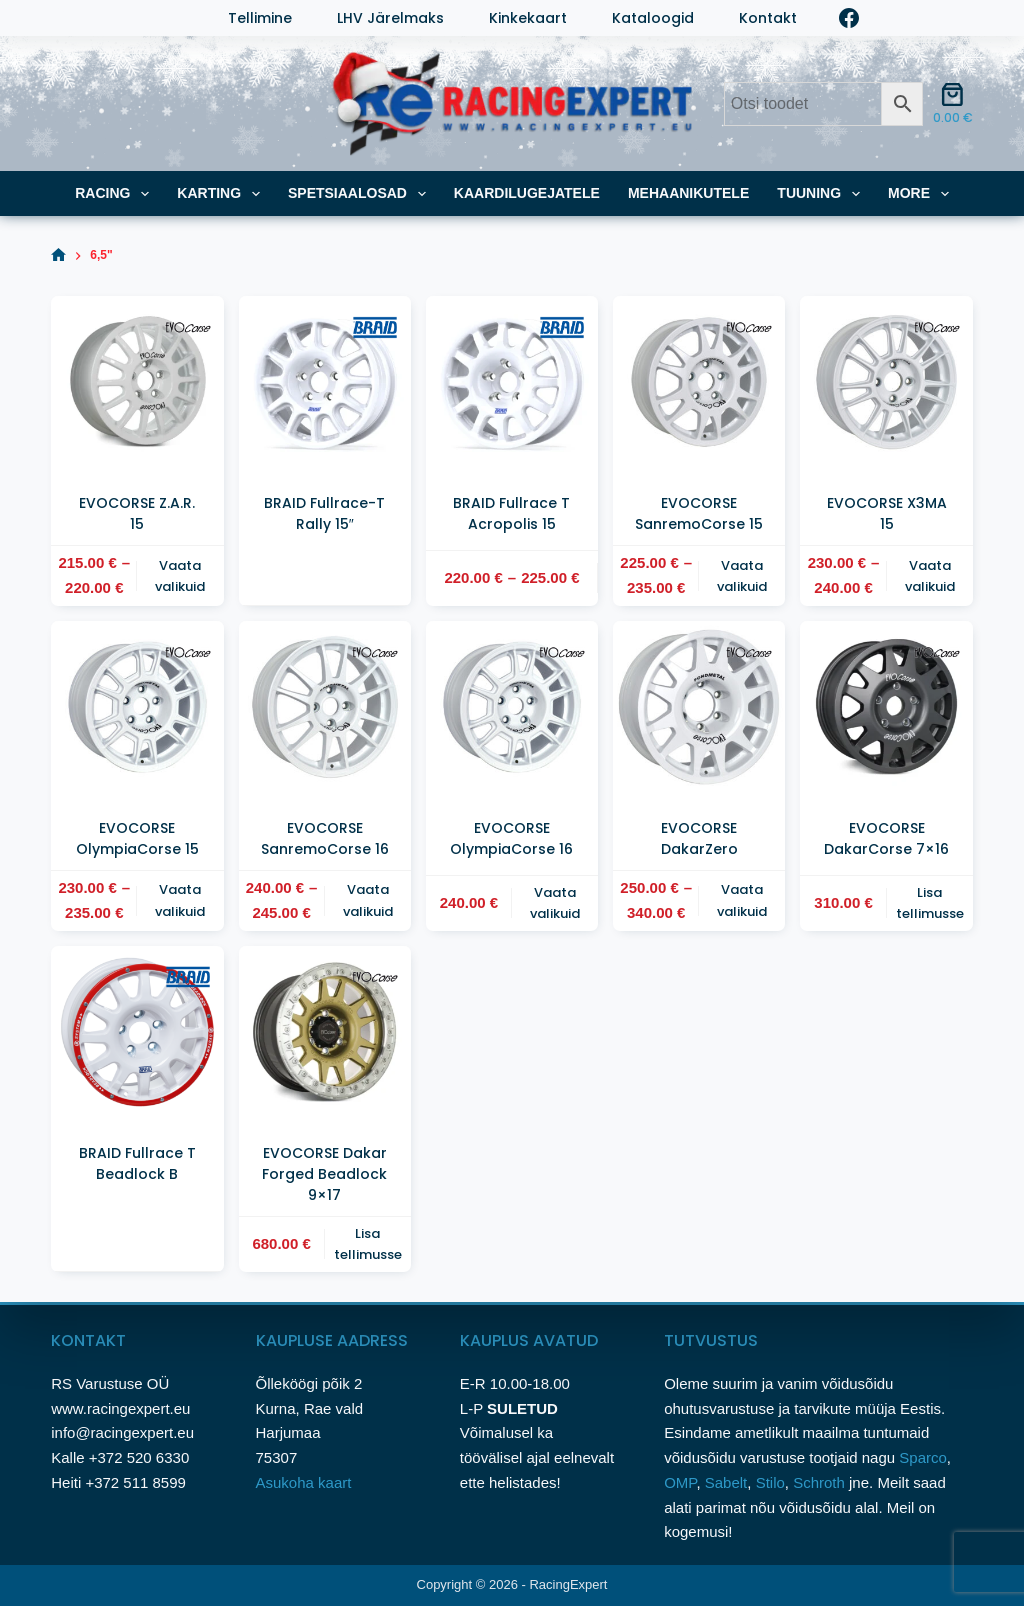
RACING (116, 194)
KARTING (222, 194)
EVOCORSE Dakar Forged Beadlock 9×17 (324, 1174)
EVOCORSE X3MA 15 (887, 513)
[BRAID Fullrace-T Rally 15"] (325, 382)
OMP (680, 1482)
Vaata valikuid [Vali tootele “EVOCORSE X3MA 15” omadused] (930, 576)
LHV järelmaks (390, 18)
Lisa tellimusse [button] (930, 903)
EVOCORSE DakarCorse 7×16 (886, 838)
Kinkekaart (528, 18)
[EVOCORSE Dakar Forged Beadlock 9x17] (325, 1032)
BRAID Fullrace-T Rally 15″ (324, 513)
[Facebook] (849, 18)
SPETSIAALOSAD (361, 194)
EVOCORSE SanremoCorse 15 (699, 513)
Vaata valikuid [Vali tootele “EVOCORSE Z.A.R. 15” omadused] (180, 576)
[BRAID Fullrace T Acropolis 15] (512, 382)
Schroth (821, 1482)
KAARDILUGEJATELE (527, 193)
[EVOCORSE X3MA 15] (886, 382)
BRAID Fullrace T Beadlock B (137, 1163)
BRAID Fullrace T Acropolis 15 (511, 513)
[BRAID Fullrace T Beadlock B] (137, 1032)
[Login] (61, 18)
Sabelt (726, 1482)
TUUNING (822, 194)
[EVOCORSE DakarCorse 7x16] (886, 707)
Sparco (923, 1457)
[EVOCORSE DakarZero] (699, 707)
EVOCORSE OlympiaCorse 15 (137, 838)
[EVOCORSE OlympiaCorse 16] (512, 707)
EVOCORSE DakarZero (699, 838)
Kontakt (768, 18)
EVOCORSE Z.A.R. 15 (137, 513)
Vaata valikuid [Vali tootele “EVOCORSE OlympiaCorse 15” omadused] (180, 900)
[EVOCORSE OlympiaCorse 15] (137, 707)
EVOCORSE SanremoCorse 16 (325, 838)
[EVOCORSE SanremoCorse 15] (699, 382)
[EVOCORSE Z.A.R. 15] (137, 382)
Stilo (770, 1482)
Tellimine (260, 18)
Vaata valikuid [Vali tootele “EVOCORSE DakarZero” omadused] (742, 900)
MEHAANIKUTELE (688, 193)
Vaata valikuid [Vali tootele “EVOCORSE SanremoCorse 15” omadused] (742, 576)
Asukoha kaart (306, 1482)
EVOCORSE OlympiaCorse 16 (511, 838)
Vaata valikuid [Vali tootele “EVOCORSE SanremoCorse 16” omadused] (368, 900)
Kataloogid (653, 18)
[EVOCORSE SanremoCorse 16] (325, 707)
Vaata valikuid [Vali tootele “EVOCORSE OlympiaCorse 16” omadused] (555, 903)
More (922, 194)
